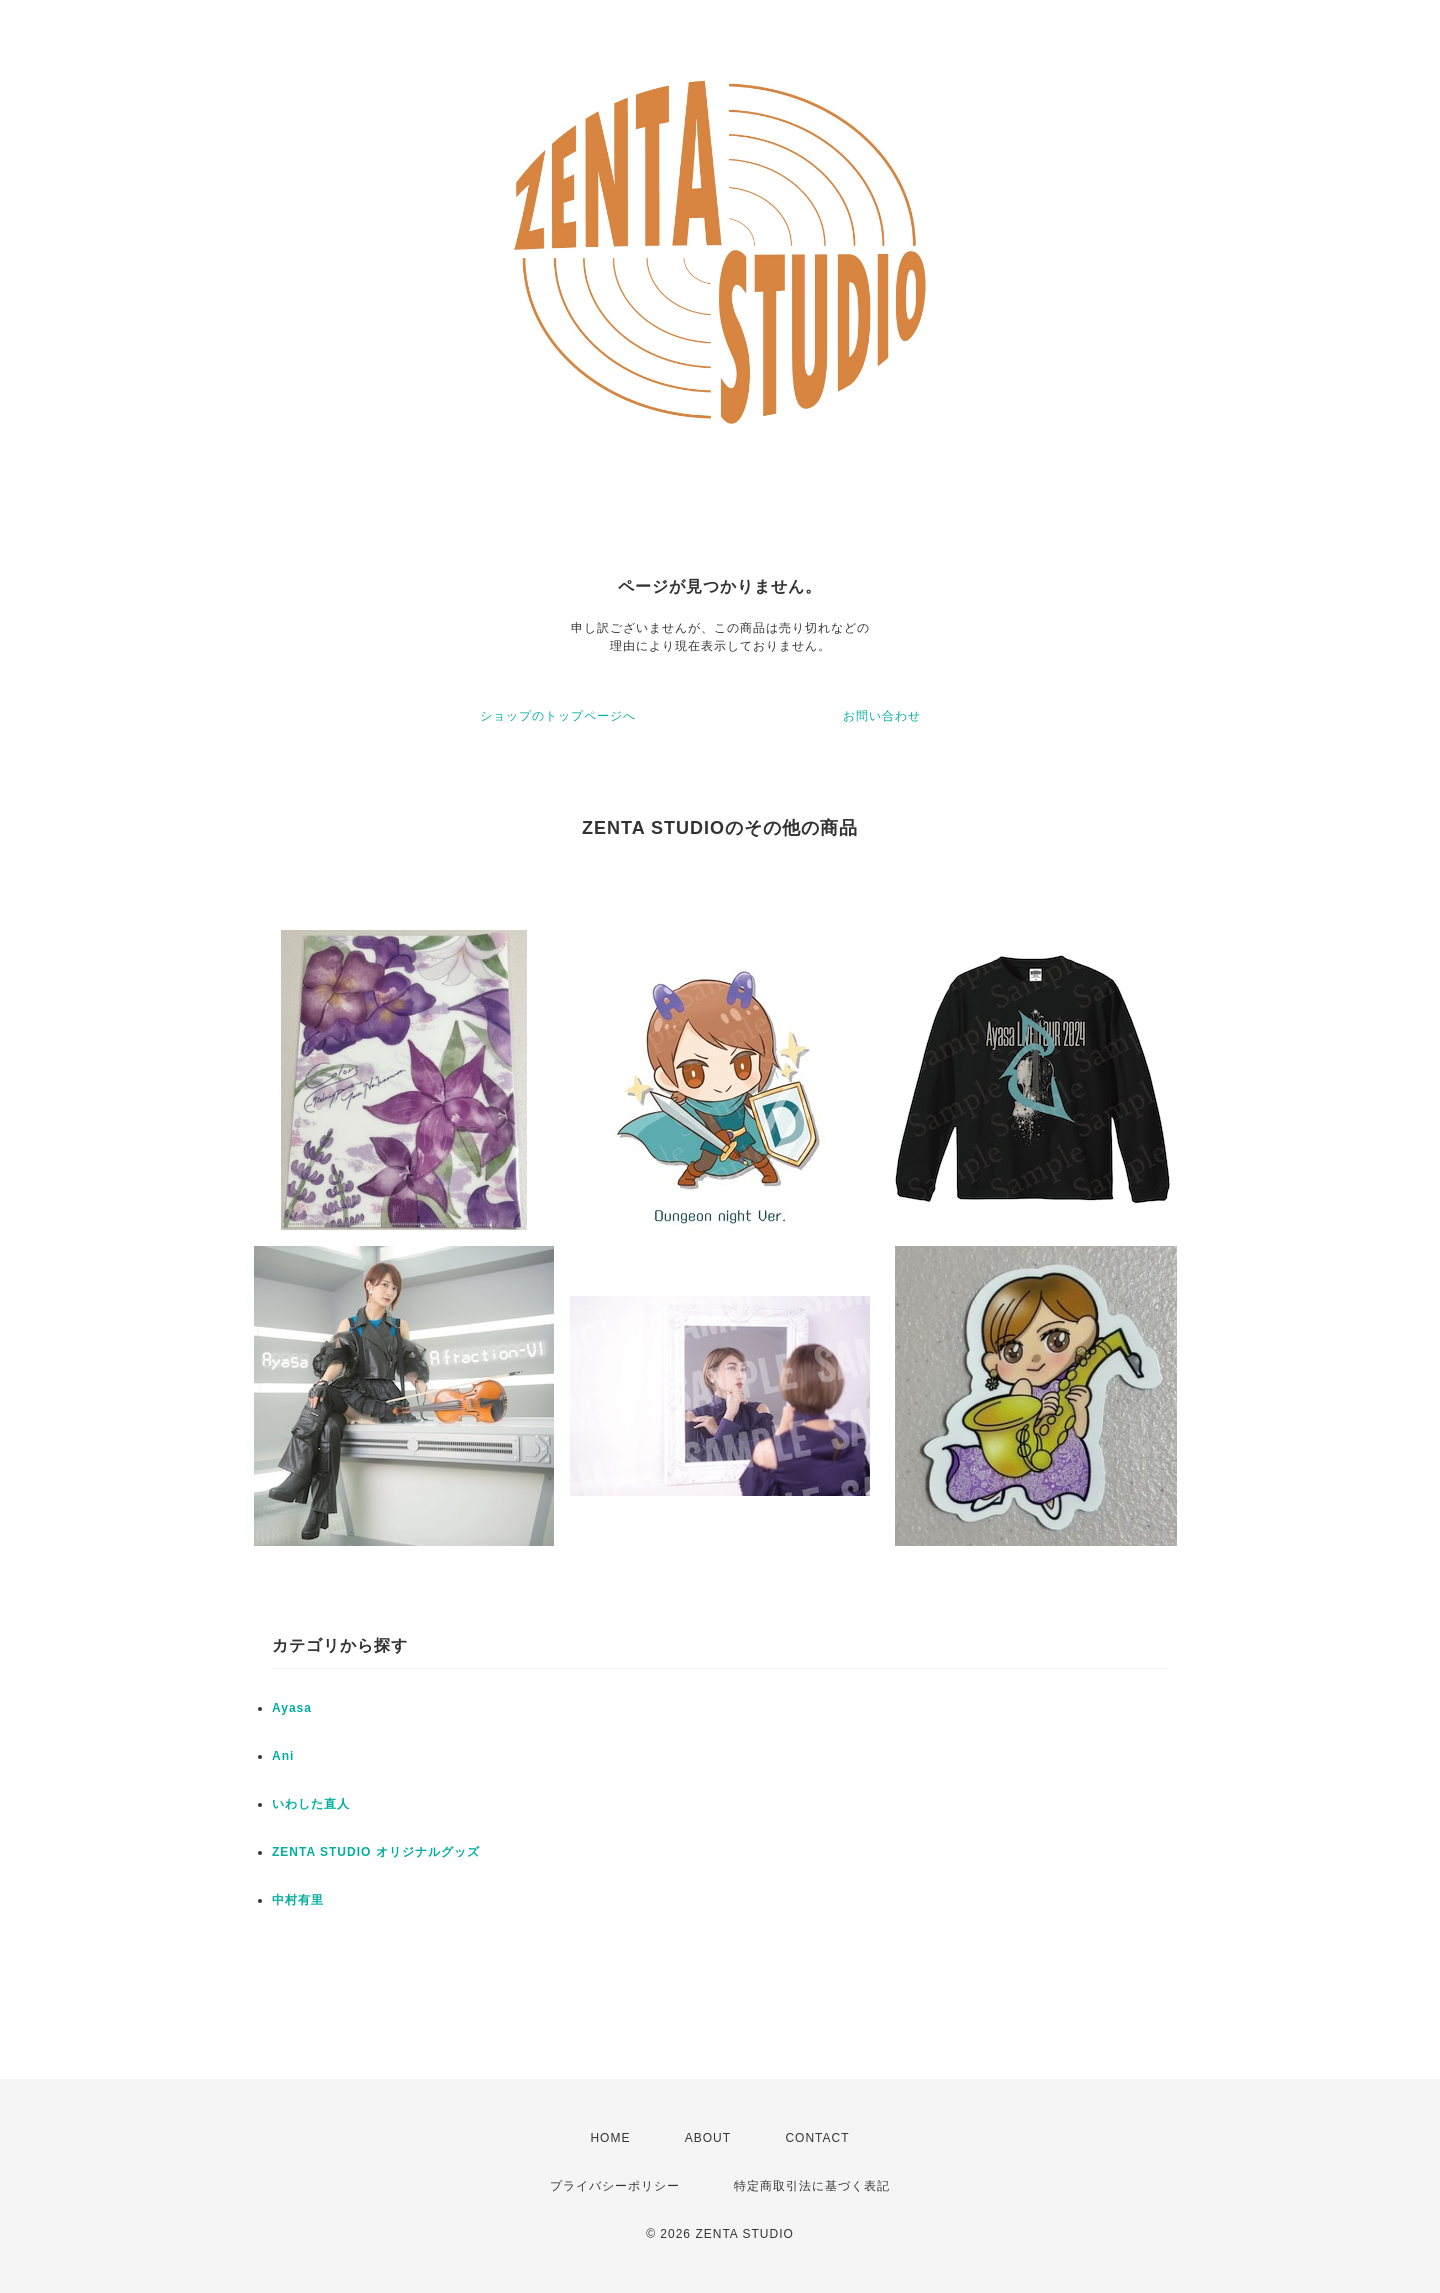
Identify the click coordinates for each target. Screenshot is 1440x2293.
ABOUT (708, 2138)
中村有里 (298, 1900)
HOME (610, 2138)
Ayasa (292, 1708)
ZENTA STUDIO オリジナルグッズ (376, 1852)
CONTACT (817, 2138)
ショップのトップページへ (558, 716)
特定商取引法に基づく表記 (812, 2186)
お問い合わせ (882, 716)
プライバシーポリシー (615, 2186)
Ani (283, 1756)
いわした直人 (311, 1804)
